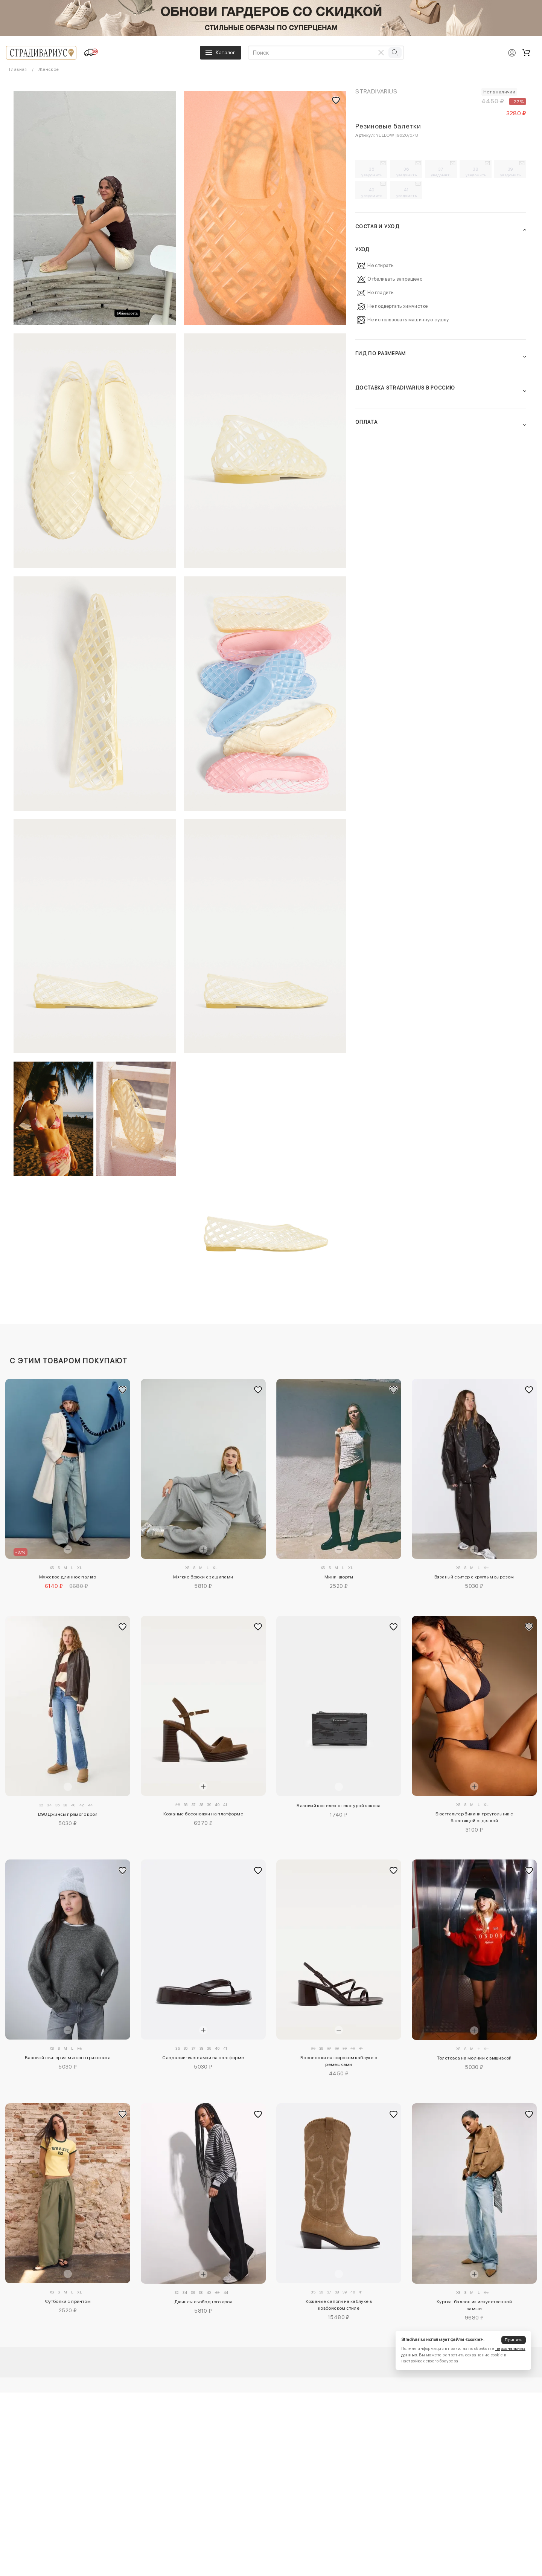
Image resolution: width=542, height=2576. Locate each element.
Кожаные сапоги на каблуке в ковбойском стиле (339, 2305)
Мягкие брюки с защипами (203, 1577)
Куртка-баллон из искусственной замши (474, 2305)
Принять (513, 2340)
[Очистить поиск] (380, 52)
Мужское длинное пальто (67, 1577)
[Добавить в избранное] (122, 1389)
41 (406, 192)
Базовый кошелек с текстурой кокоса (339, 1805)
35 (371, 172)
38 (476, 172)
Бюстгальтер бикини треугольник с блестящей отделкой (474, 1817)
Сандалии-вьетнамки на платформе (203, 2057)
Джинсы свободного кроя (203, 2301)
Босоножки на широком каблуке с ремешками (338, 2061)
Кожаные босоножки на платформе (203, 1814)
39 (510, 172)
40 (371, 192)
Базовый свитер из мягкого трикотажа (68, 2057)
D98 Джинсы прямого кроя (67, 1814)
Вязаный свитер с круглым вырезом (474, 1577)
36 (406, 172)
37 (441, 172)
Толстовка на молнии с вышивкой (474, 2058)
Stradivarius (376, 91)
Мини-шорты (338, 1577)
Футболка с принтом (68, 2301)
